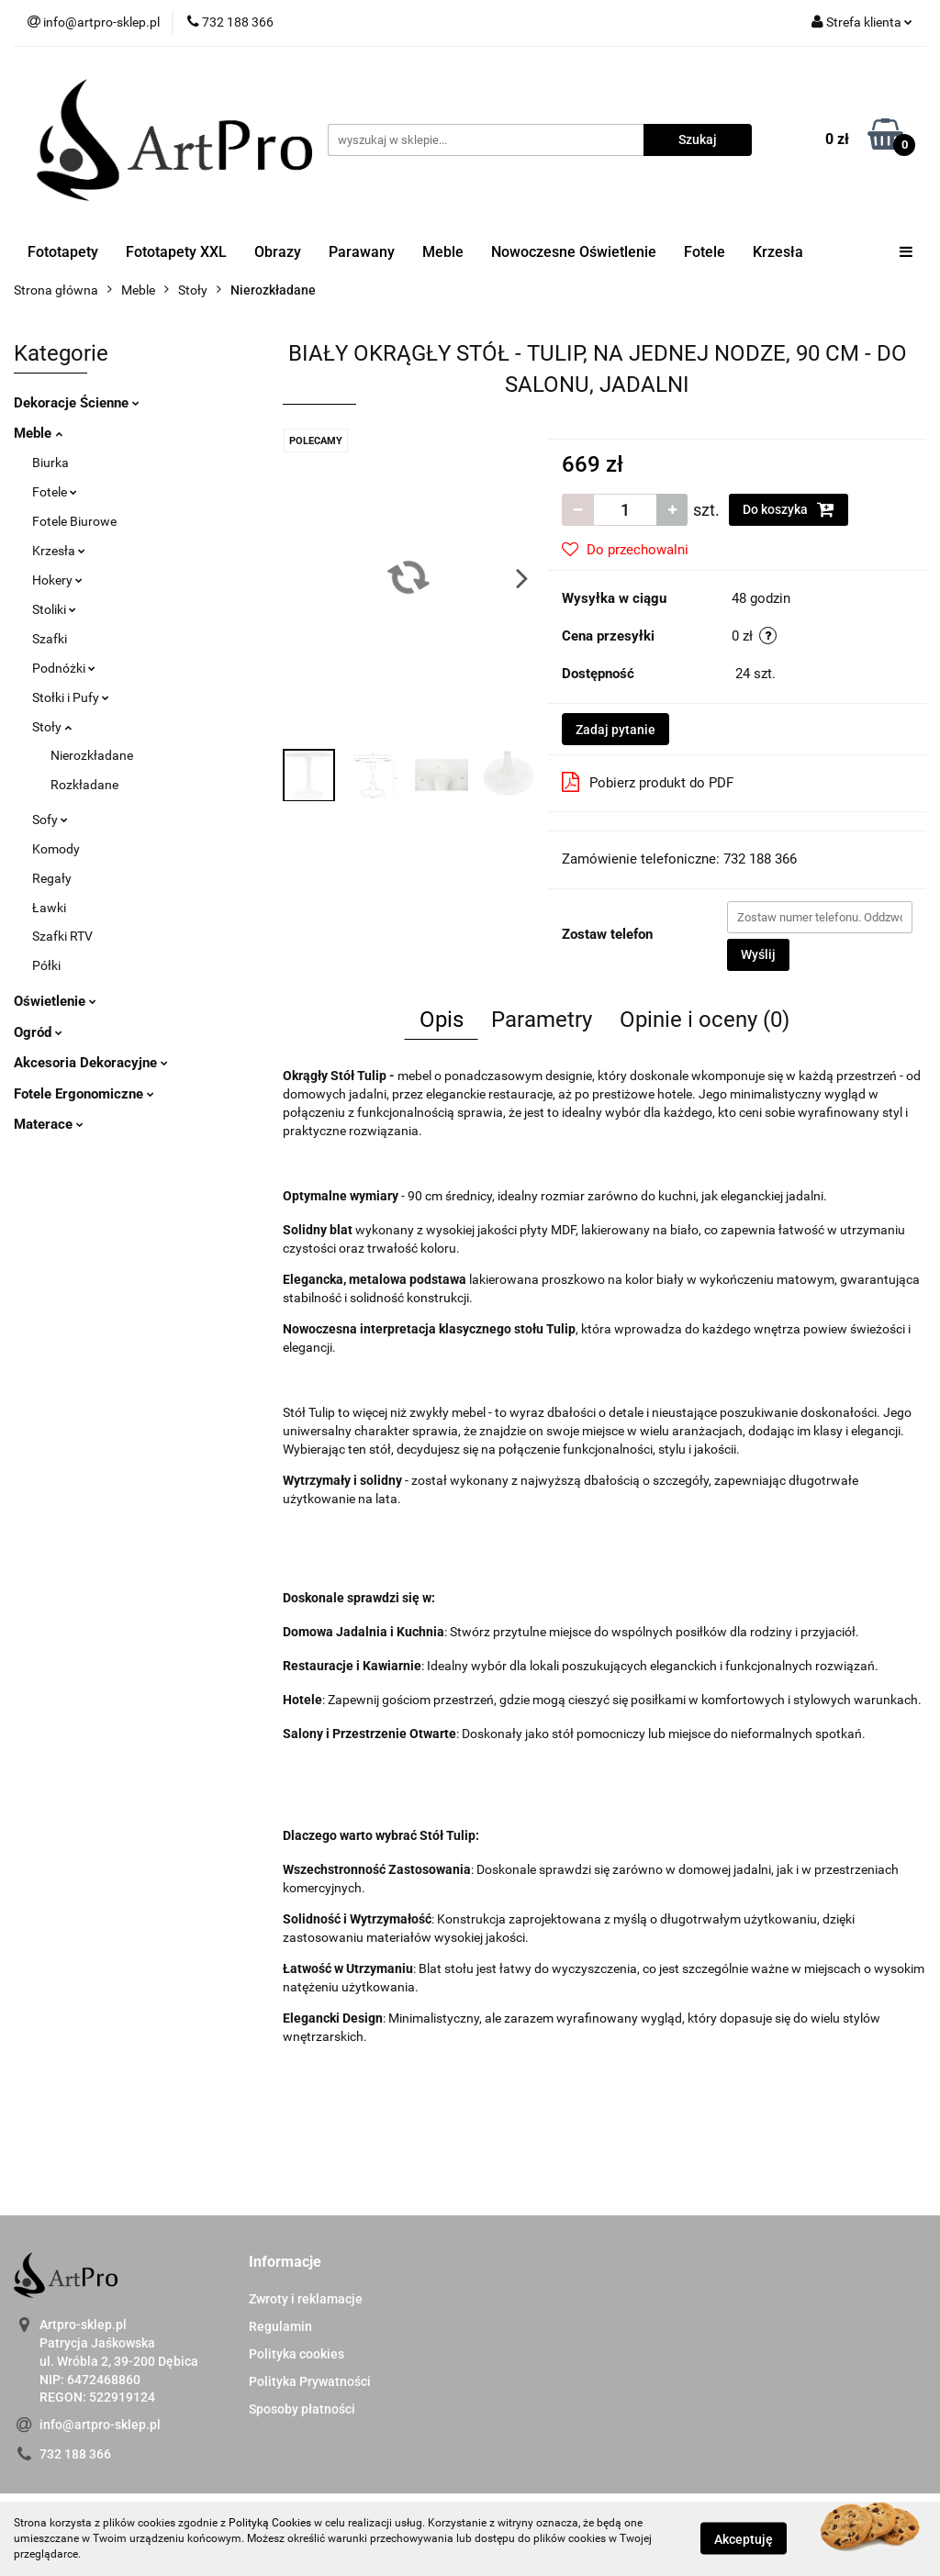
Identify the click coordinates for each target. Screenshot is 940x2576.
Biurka (50, 462)
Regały (52, 878)
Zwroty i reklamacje (306, 2299)
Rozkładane (84, 784)
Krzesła (778, 252)
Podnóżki (63, 668)
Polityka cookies (296, 2354)
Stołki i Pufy (70, 697)
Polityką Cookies (270, 2522)
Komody (56, 849)
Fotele (704, 252)
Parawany (362, 252)
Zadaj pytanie (615, 729)
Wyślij (758, 954)
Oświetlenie (55, 1001)
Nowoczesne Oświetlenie (573, 252)
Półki (46, 965)
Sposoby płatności (302, 2409)
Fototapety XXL (176, 252)
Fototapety (63, 252)
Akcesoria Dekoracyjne (91, 1062)
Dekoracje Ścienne (77, 403)
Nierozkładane (91, 755)
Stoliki (54, 609)
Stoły (52, 726)
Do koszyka (788, 509)
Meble (443, 252)
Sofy (50, 819)
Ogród (38, 1032)
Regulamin (280, 2326)
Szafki (49, 638)
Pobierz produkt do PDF (647, 782)
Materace (49, 1124)
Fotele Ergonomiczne (84, 1094)
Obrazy (277, 252)
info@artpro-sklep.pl (100, 2424)
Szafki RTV (62, 936)
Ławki (49, 907)
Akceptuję (743, 2539)
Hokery (57, 580)
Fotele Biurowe (74, 521)
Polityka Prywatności (310, 2381)
